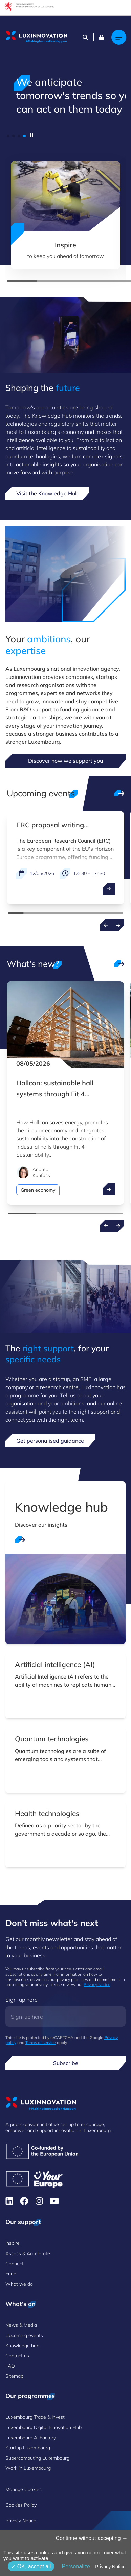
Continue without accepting (92, 2538)
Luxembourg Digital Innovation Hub (43, 2427)
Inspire (12, 2243)
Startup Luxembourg (27, 2448)
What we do (19, 2284)
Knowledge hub (22, 2345)
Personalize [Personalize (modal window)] (76, 2566)
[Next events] (118, 925)
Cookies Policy (21, 2505)
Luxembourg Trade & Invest (35, 2417)
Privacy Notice (97, 1984)
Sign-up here (21, 1999)
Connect (14, 2264)
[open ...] (109, 889)
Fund (10, 2274)
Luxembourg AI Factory (30, 2438)
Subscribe (65, 2063)
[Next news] (118, 1226)
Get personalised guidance (50, 1440)
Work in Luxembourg (28, 2468)
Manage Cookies (23, 2489)
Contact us (17, 2356)
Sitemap (14, 2376)
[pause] (31, 135)
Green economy (38, 1190)
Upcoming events (24, 2335)
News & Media (21, 2325)
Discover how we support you (65, 760)
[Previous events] (106, 925)
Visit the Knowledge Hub (47, 493)
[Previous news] (106, 1226)
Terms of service (40, 2042)
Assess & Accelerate (27, 2253)
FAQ (10, 2366)
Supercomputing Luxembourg (37, 2458)
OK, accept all (31, 2566)
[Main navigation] (118, 37)
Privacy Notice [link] (110, 2566)
